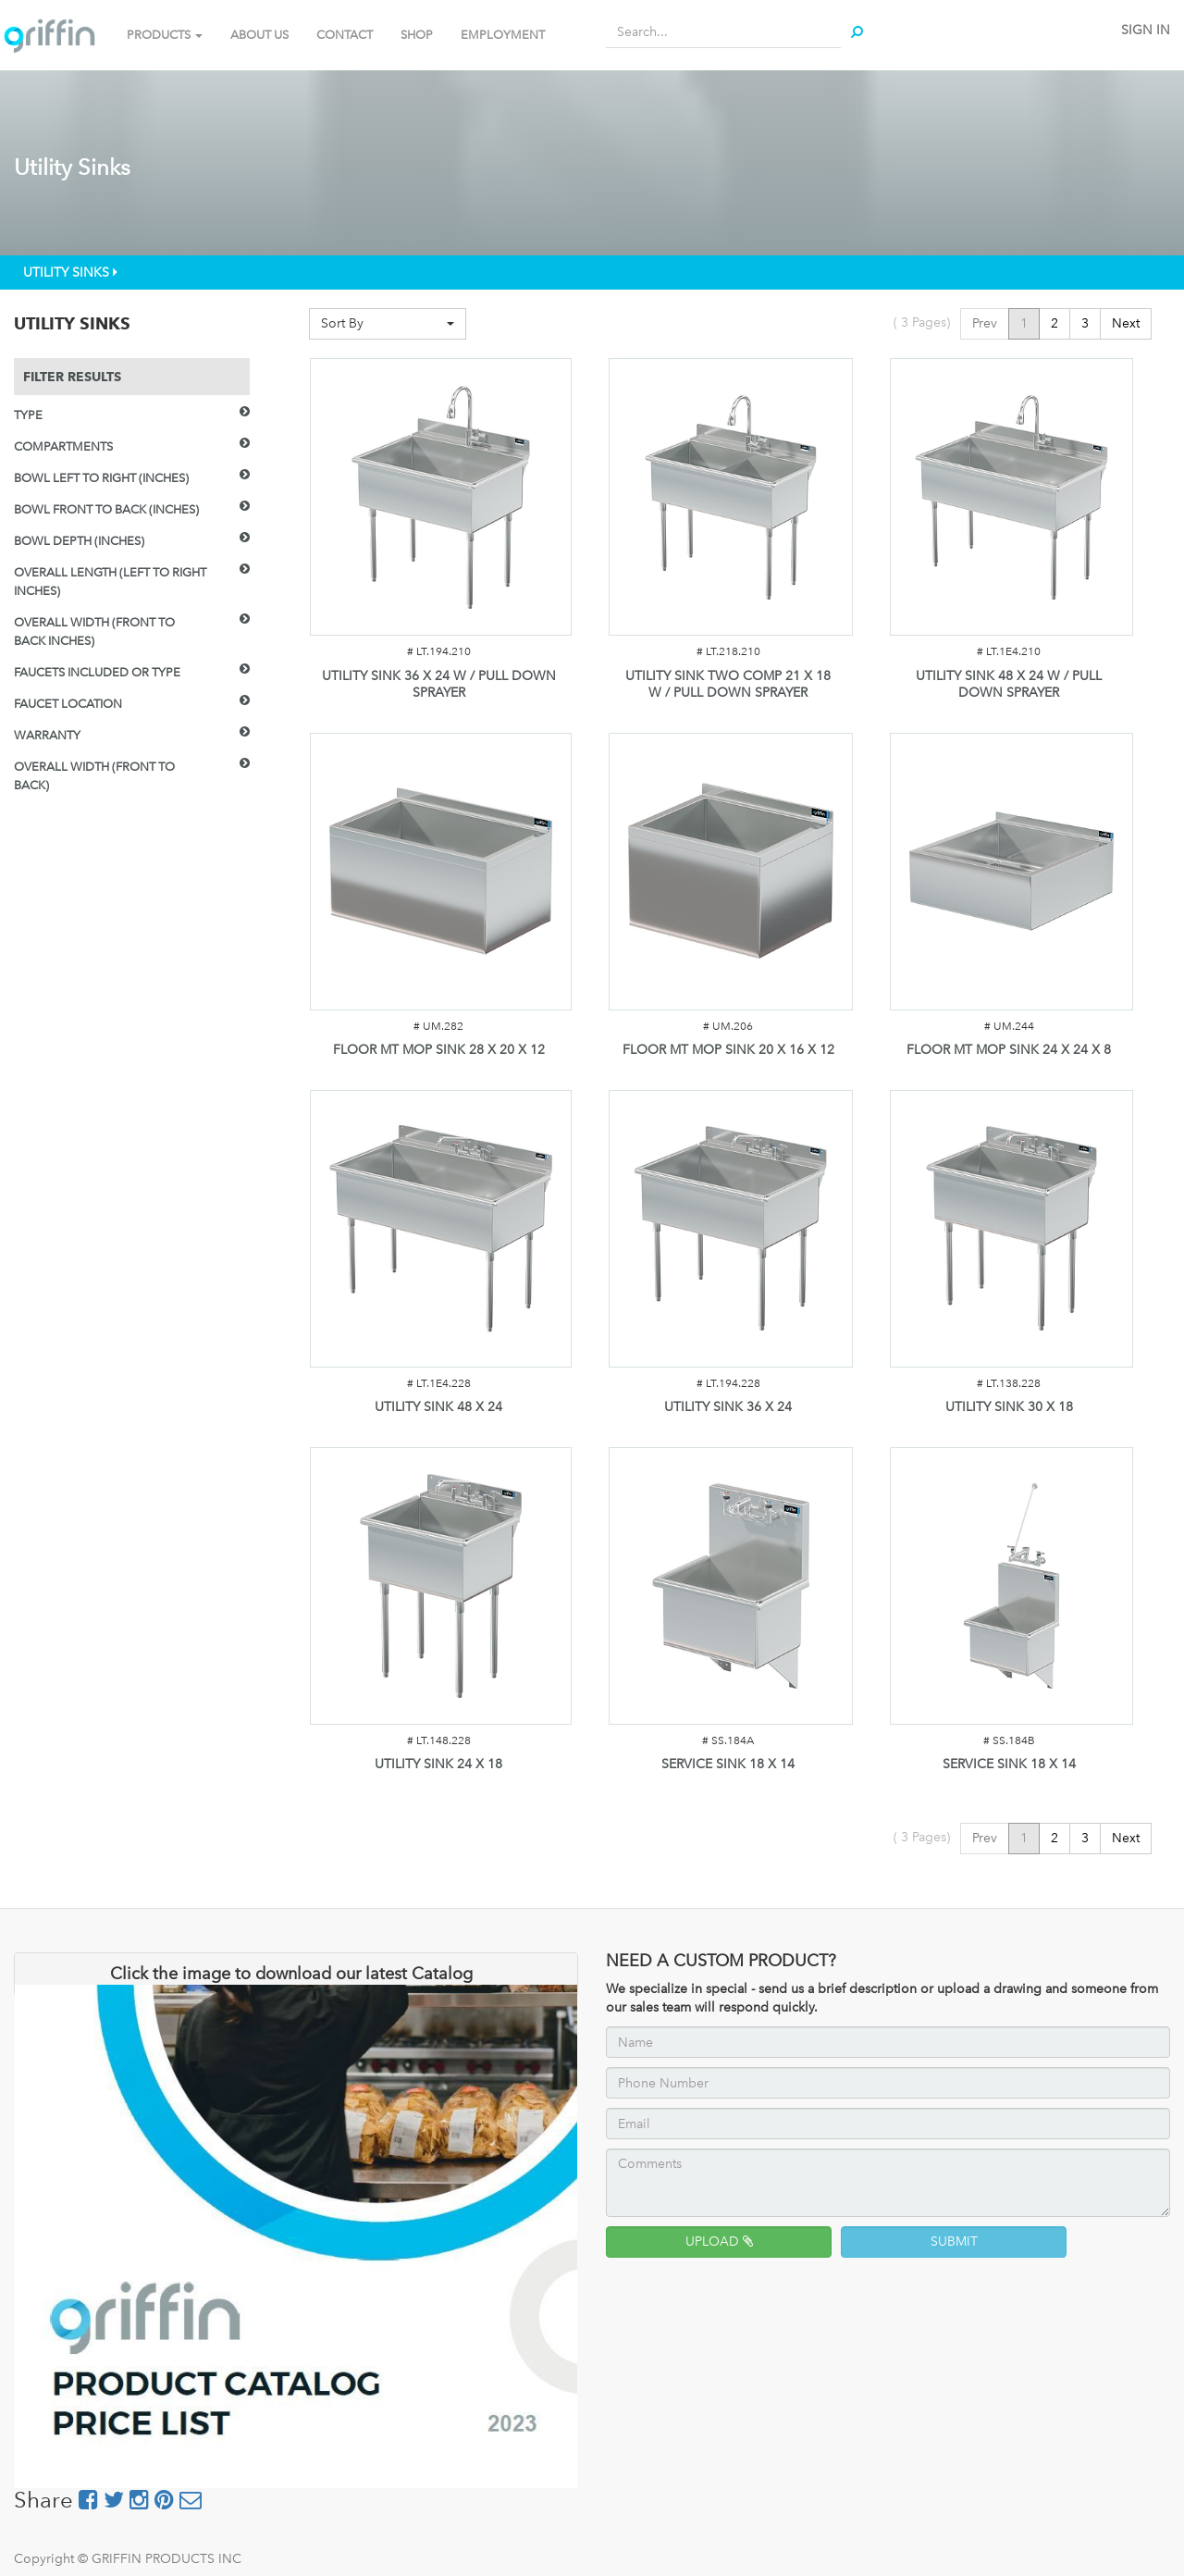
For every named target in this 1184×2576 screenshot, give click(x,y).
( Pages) (922, 322)
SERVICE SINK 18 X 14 (728, 1764)
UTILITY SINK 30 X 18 (1009, 1407)
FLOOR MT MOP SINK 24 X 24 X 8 (1008, 1050)
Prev (984, 323)
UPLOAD (719, 2241)
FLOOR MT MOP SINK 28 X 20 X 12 (439, 1050)
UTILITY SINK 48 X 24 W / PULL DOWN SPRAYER (1009, 684)
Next (1126, 323)
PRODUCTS (165, 35)
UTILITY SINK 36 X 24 (728, 1407)
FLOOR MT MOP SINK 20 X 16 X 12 (728, 1050)
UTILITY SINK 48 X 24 (438, 1407)
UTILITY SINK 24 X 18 (438, 1764)
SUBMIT (954, 2241)
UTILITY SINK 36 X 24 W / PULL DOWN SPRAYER (439, 684)
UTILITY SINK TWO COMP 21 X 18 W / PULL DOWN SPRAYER (728, 684)
